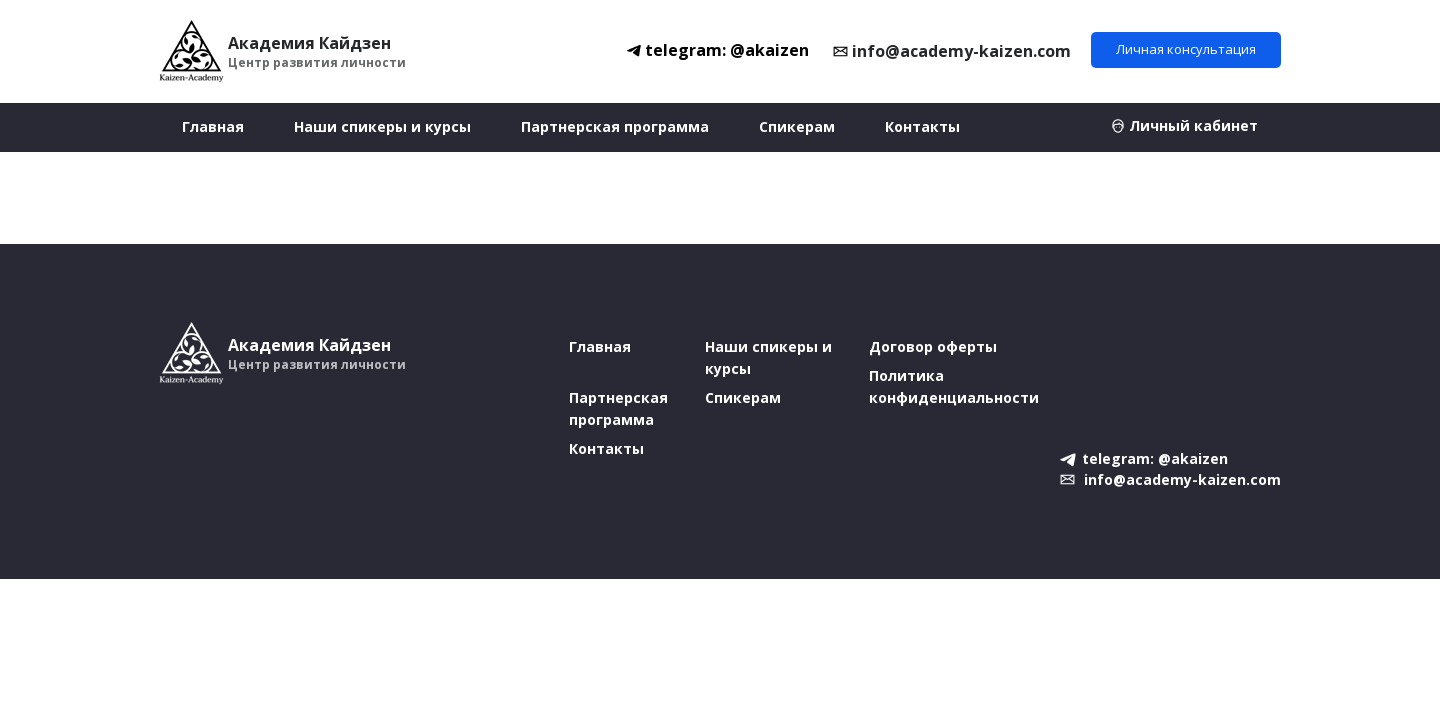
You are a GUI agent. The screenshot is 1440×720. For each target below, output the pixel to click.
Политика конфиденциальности (954, 386)
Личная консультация (1186, 49)
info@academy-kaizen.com (961, 51)
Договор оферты (933, 346)
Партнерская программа (615, 126)
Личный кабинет (1193, 125)
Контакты (922, 126)
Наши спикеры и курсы (382, 126)
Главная (213, 126)
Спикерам (797, 126)
